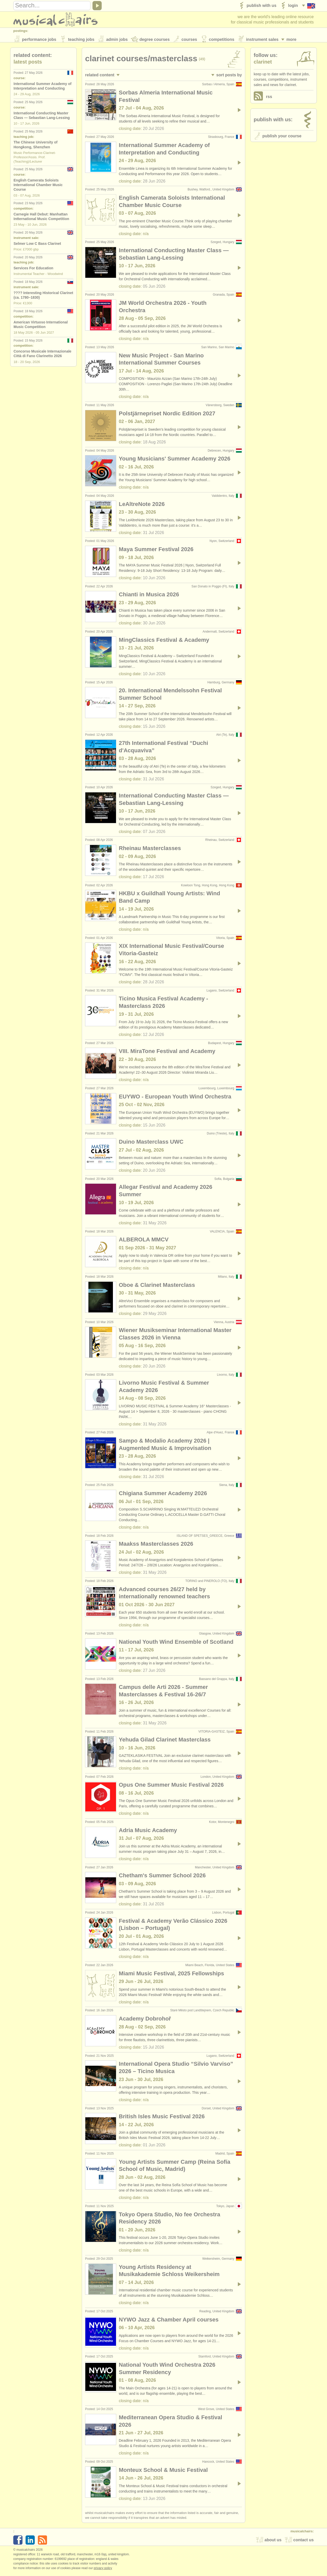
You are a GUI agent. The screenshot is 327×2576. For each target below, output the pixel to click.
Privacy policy (103, 2570)
